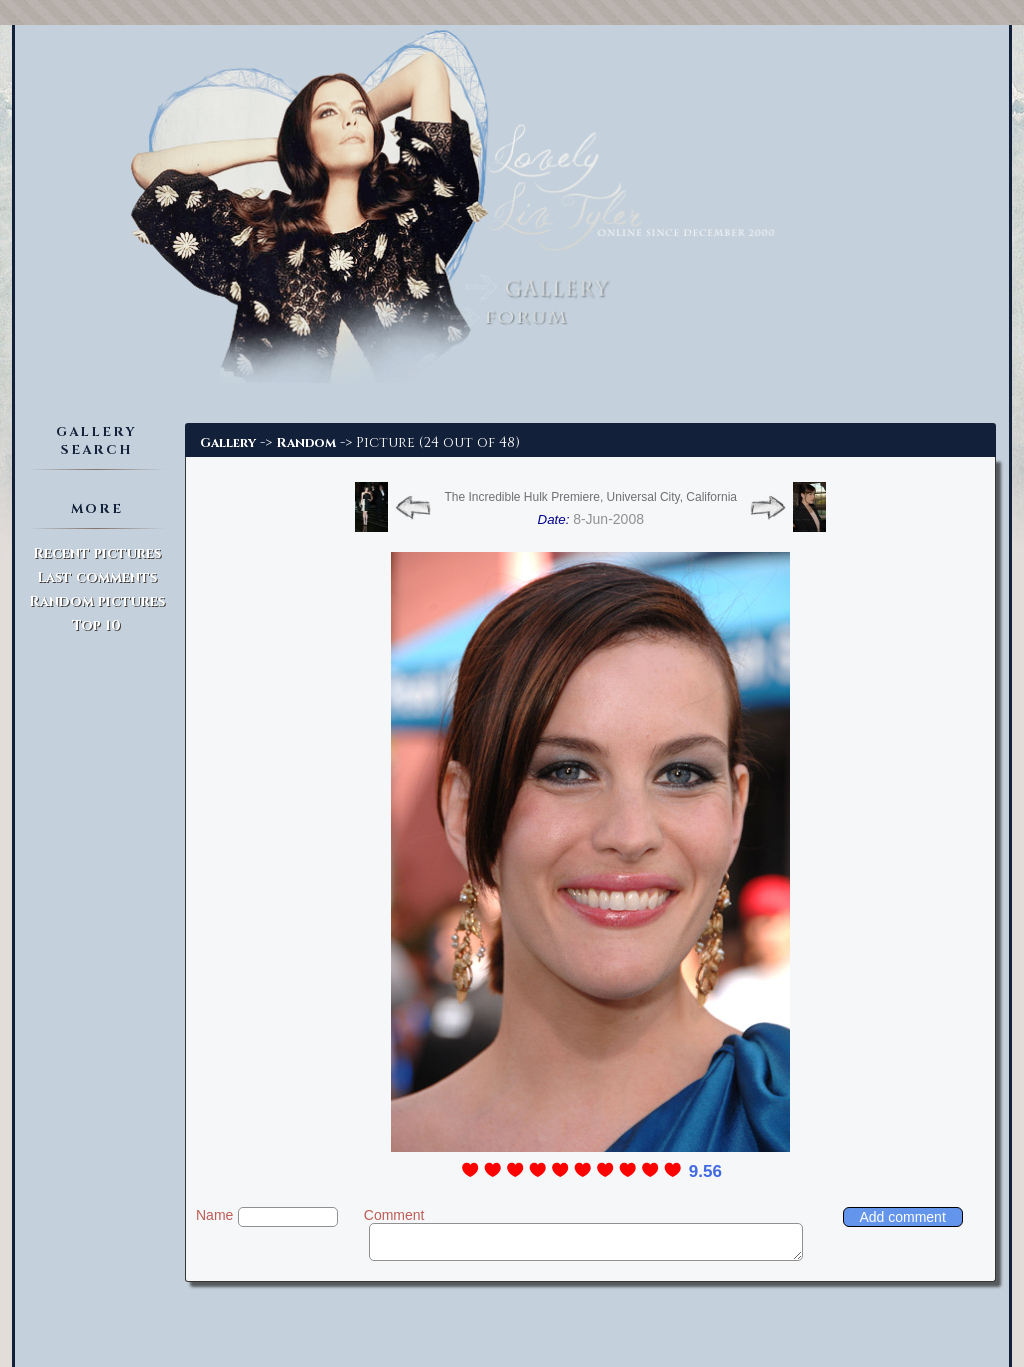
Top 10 (96, 625)
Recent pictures (97, 553)
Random (306, 443)
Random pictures (97, 601)
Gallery (228, 443)
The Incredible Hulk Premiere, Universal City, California (590, 497)
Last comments (97, 577)
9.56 (705, 1171)
